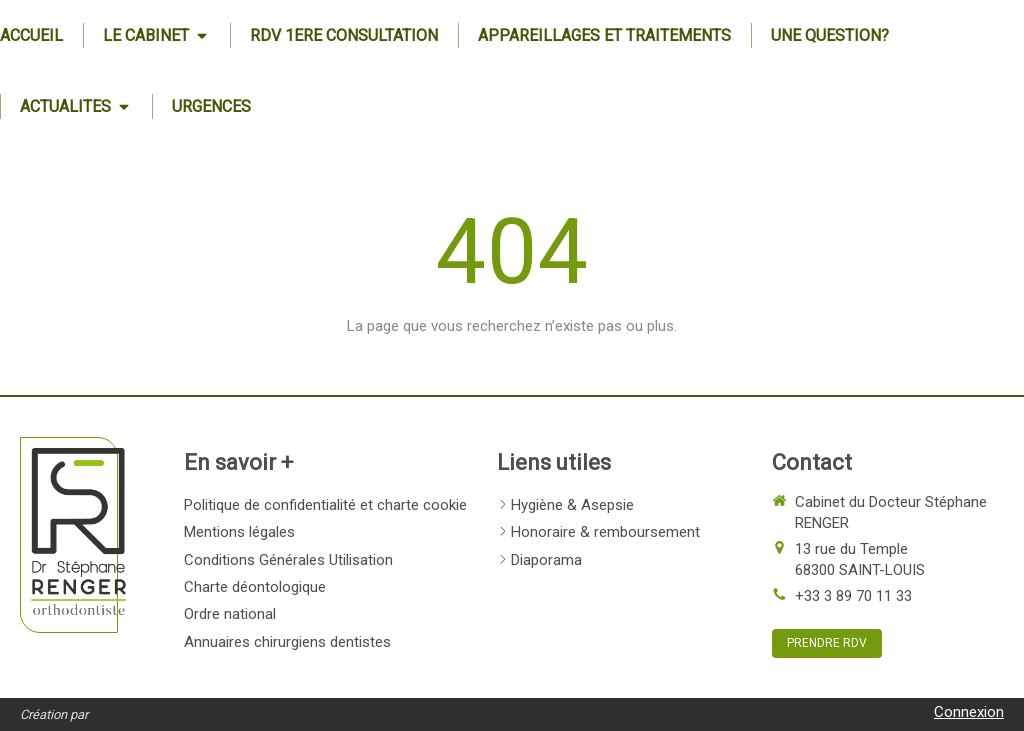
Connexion (969, 712)
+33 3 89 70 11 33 (853, 596)
